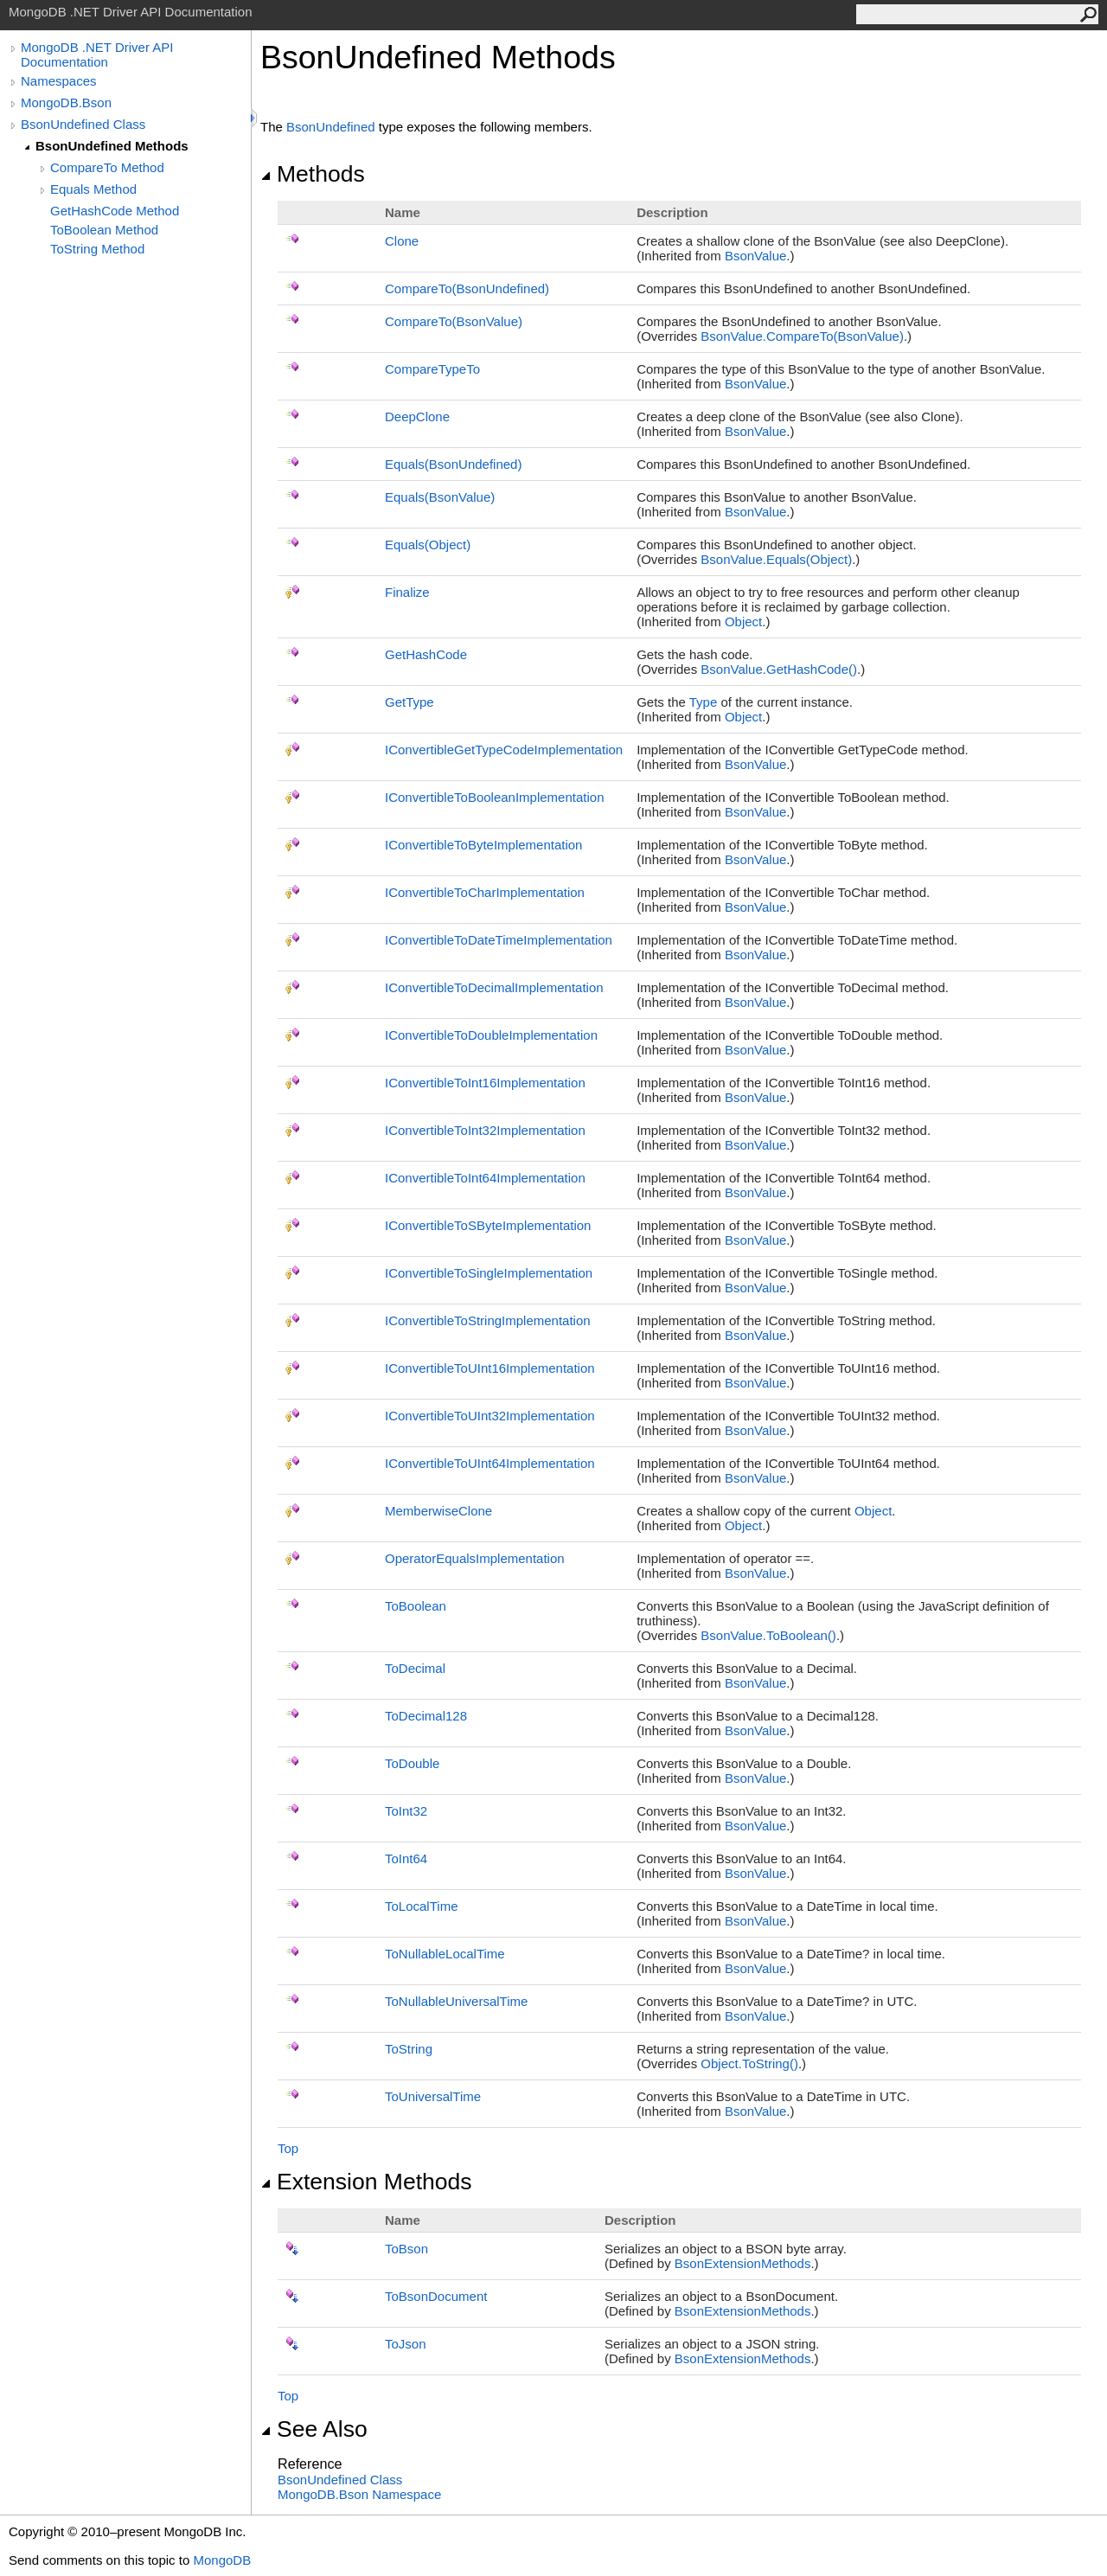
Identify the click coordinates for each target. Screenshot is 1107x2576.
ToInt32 (406, 1811)
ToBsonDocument (436, 2296)
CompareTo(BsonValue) (453, 321)
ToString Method (97, 248)
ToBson (406, 2248)
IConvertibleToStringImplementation (488, 1320)
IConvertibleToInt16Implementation (485, 1082)
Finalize (407, 592)
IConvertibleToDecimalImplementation (494, 987)
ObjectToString (749, 2063)
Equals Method (93, 189)
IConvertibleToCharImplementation (485, 892)
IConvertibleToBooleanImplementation (494, 797)
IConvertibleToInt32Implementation (485, 1130)
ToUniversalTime (433, 2096)
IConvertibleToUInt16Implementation (490, 1368)
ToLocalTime (421, 1906)
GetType (409, 702)
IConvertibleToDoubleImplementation (491, 1035)
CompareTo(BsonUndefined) (467, 288)
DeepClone (417, 416)
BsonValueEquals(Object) (776, 559)
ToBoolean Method (104, 229)
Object (743, 621)
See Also (314, 2429)
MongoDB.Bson (66, 102)
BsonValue (755, 255)
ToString (408, 2048)
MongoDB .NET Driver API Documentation (97, 54)
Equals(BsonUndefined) (453, 464)
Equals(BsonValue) (440, 497)
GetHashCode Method (114, 210)
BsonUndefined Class (83, 124)
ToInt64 (406, 1858)
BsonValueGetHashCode (779, 669)
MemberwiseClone (438, 1510)
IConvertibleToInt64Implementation (485, 1177)
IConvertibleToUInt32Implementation (490, 1415)
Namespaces (59, 81)
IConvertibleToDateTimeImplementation (498, 939)
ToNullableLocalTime (445, 1953)
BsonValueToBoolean (768, 1635)
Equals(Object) (427, 544)
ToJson (405, 2343)
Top (288, 2148)
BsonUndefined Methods (112, 145)
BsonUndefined (330, 126)
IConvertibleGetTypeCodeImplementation (504, 749)
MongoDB (222, 2560)
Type (703, 702)
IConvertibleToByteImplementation (483, 844)
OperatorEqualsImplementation (475, 1558)
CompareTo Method (107, 167)
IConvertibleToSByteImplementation (488, 1225)
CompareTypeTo (432, 369)
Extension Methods (366, 2182)
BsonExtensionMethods (743, 2263)
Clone (402, 241)
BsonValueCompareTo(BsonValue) (802, 336)
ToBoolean (415, 1606)
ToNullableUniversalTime (456, 2001)
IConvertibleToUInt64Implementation (490, 1463)
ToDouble (412, 1763)
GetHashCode (426, 654)
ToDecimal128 (426, 1715)
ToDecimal (415, 1668)
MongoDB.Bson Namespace (359, 2494)
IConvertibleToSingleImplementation (488, 1273)
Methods (312, 174)
